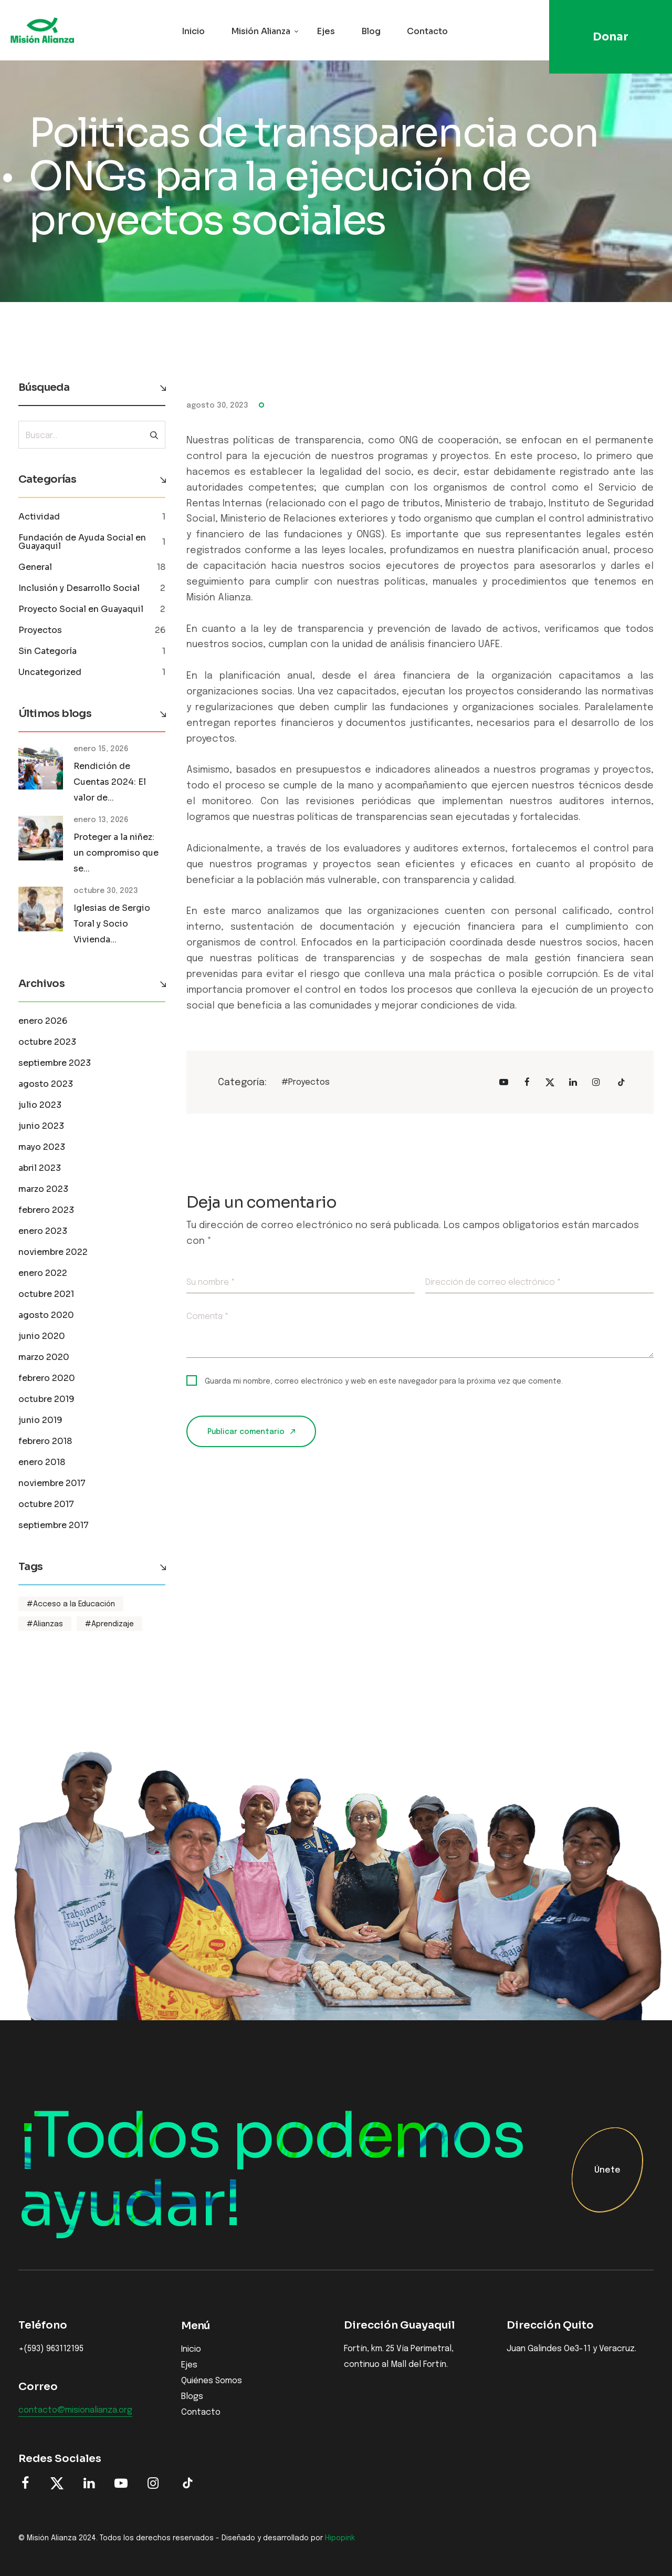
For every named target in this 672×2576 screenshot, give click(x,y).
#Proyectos (305, 1082)
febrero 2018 (45, 1441)
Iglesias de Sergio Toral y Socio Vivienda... (112, 923)
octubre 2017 (46, 1504)
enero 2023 (42, 1231)
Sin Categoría (47, 651)
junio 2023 (41, 1126)
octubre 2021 (46, 1294)
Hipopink (340, 2538)
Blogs (192, 2396)
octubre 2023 (47, 1042)
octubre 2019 (46, 1399)
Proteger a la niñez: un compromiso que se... (116, 853)
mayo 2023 (41, 1147)
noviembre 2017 (52, 1483)
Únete (607, 2170)
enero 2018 (41, 1462)
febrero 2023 (46, 1210)
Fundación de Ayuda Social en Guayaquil (82, 542)
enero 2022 (42, 1273)
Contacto (427, 31)
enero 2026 (42, 1021)
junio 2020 (41, 1336)
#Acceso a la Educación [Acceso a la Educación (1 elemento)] (71, 1604)
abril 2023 (39, 1168)
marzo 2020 (43, 1357)
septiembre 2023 (54, 1063)
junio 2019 (40, 1420)
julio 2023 (39, 1105)
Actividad (39, 517)
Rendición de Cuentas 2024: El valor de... (110, 782)
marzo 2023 (43, 1189)
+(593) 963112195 (50, 2349)
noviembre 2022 (53, 1252)
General (35, 567)
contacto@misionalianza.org (75, 2410)
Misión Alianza (260, 31)
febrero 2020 (46, 1378)
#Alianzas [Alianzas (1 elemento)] (45, 1624)
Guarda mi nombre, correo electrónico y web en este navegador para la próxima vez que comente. (384, 1381)
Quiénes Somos (211, 2380)
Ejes (326, 31)
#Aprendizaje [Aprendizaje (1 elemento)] (109, 1624)
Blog (371, 31)
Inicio (193, 31)
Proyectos (40, 630)
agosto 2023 (45, 1084)
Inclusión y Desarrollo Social (79, 588)
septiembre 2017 (53, 1525)
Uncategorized (49, 672)
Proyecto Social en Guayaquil (80, 609)
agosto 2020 (46, 1315)
